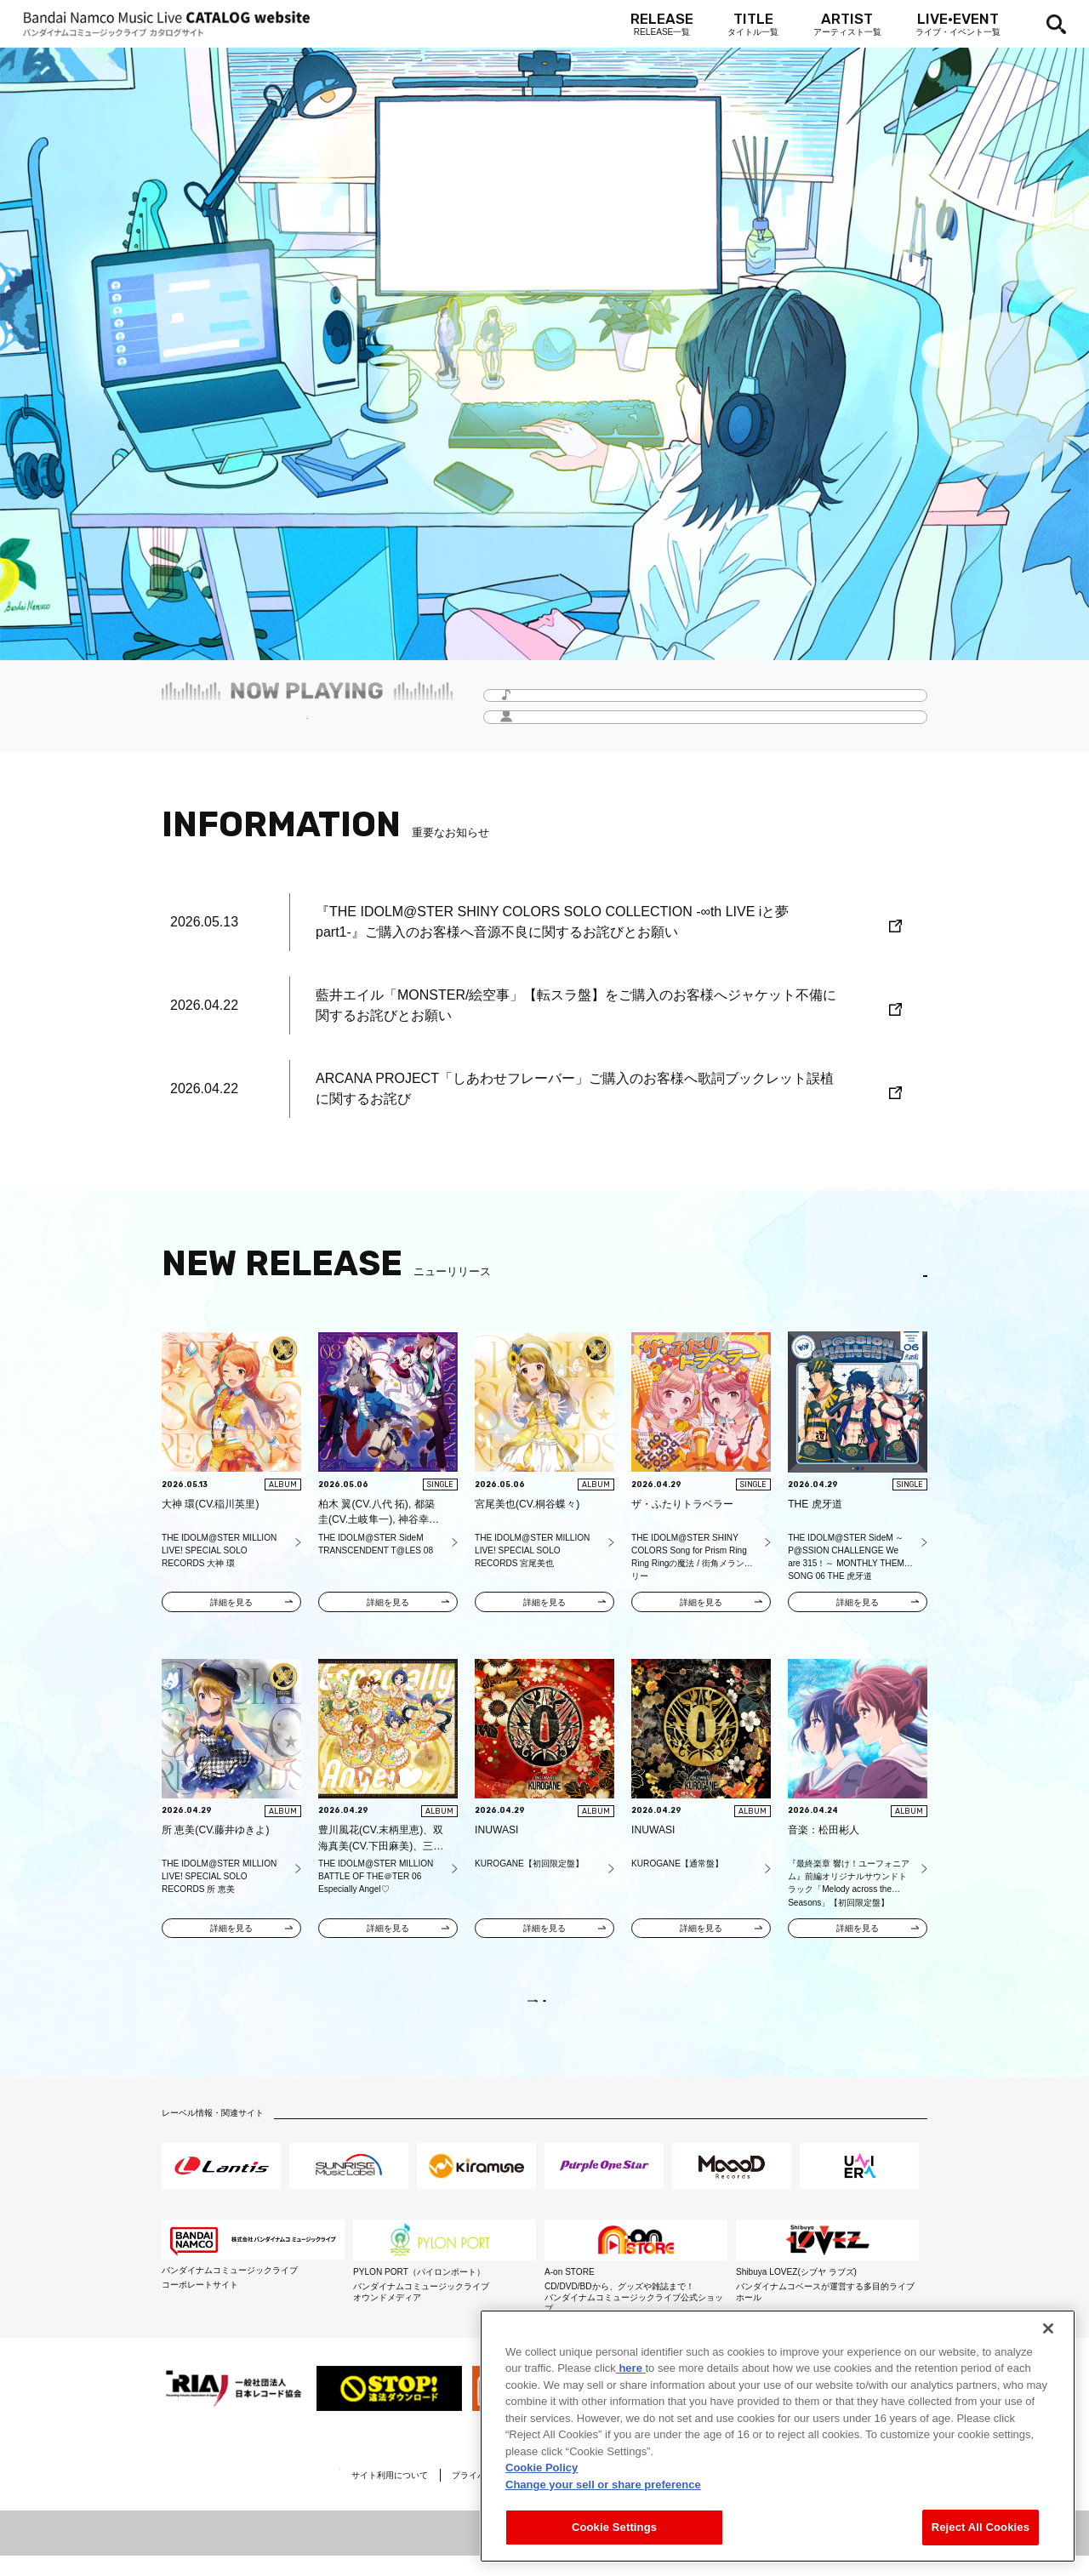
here (631, 2368)
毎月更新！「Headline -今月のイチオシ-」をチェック (307, 725)
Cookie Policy (541, 2467)
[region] (777, 2436)
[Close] (1048, 2328)
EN (902, 1277)
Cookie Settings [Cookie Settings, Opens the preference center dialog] (614, 2527)
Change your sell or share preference (603, 2484)
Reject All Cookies (980, 2527)
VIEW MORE (544, 2012)
